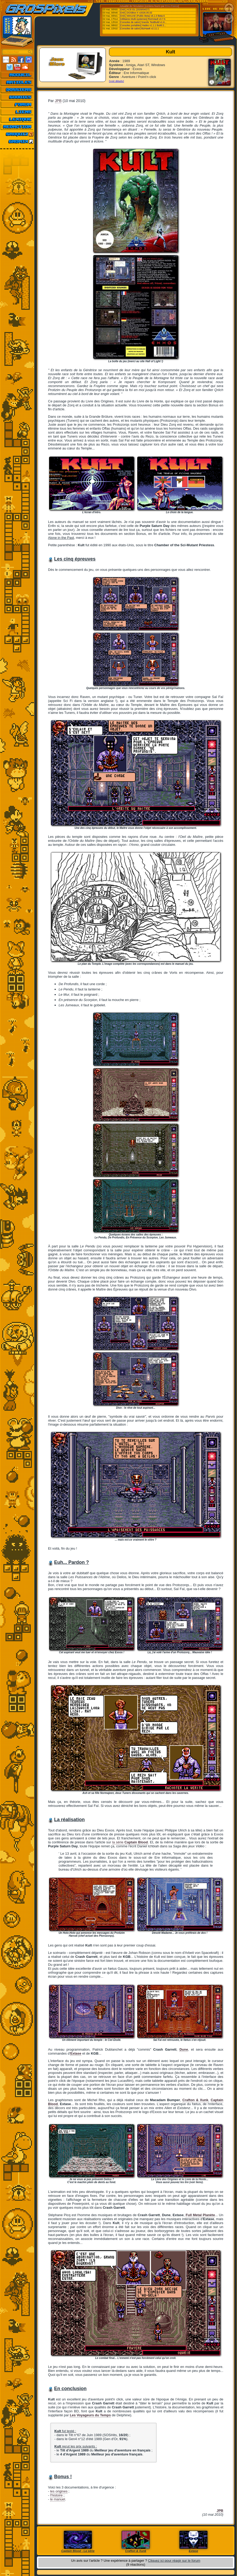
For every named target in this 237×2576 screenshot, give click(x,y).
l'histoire (56, 2495)
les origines (59, 2491)
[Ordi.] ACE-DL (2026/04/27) (135, 9)
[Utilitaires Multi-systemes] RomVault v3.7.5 (142, 19)
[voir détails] (116, 80)
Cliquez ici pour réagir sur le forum (174, 2561)
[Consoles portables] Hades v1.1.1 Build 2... (143, 25)
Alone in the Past (61, 538)
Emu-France (171, 6)
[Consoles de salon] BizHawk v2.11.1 (139, 28)
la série (130, 1842)
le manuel (57, 2499)
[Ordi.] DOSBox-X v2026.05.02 (136, 12)
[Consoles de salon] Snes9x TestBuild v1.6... (143, 22)
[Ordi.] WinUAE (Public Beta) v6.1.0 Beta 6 (142, 16)
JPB (58, 101)
